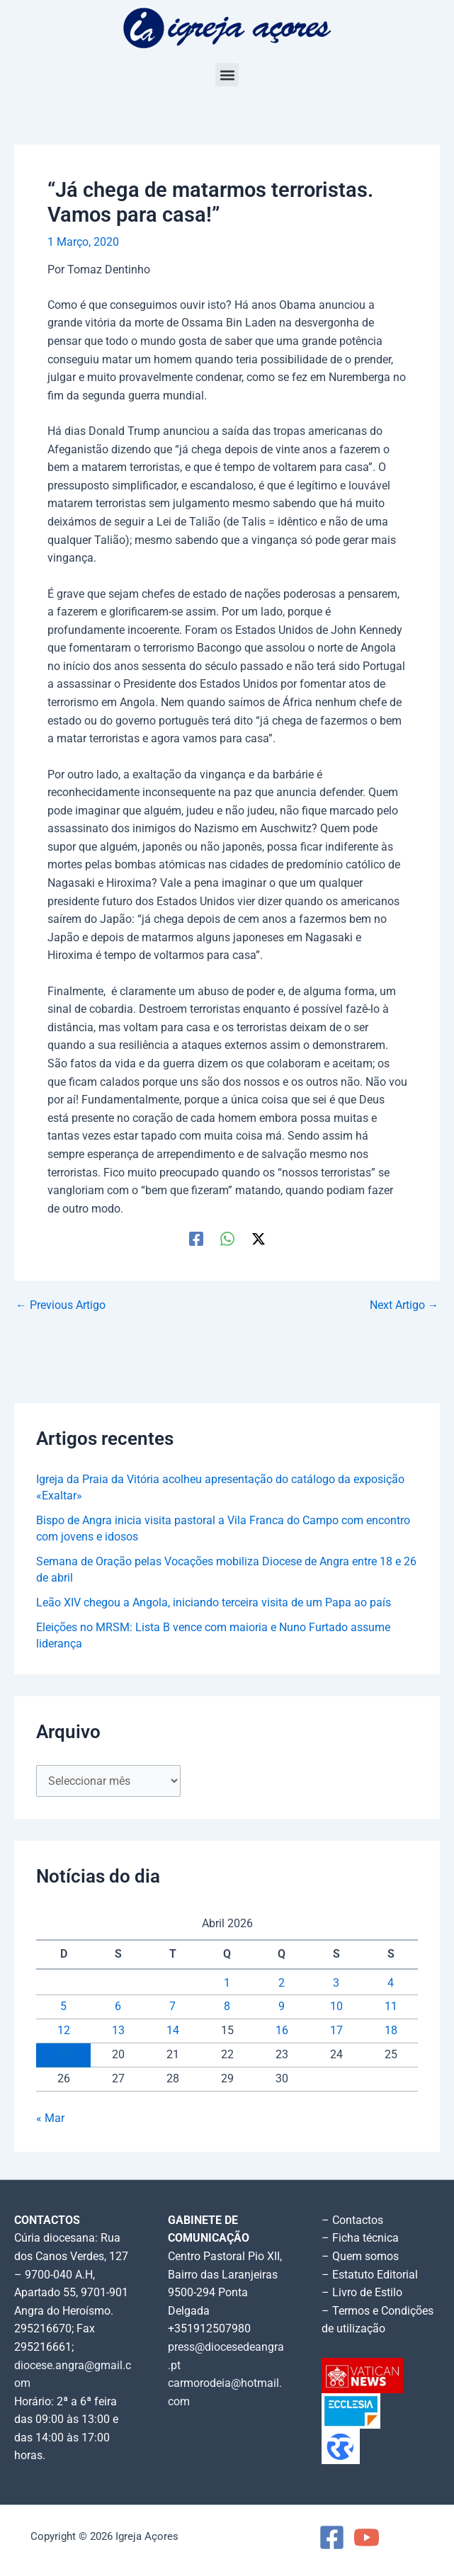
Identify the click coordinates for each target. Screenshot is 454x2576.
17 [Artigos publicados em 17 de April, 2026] (336, 2030)
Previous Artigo (61, 1306)
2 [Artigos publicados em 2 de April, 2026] (281, 1983)
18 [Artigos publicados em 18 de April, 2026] (391, 2030)
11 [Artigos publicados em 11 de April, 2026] (391, 2006)
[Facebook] (196, 1239)
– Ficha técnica (360, 2238)
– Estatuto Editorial (370, 2275)
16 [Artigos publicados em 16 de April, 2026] (282, 2030)
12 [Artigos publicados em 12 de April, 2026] (63, 2030)
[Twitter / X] (258, 1239)
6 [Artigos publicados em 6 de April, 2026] (118, 2006)
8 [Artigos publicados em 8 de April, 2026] (227, 2006)
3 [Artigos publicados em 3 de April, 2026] (336, 1983)
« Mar (50, 2118)
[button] (227, 74)
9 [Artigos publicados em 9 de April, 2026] (281, 2006)
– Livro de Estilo (362, 2292)
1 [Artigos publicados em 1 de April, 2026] (227, 1983)
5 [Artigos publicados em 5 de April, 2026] (63, 2006)
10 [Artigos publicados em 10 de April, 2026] (336, 2006)
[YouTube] (366, 2537)
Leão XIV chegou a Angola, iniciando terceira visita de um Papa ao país (213, 1602)
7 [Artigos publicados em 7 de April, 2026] (172, 2006)
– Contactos (352, 2220)
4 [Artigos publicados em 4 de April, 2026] (390, 1983)
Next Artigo (404, 1306)
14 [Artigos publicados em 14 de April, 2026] (172, 2030)
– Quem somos (360, 2256)
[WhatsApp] (227, 1239)
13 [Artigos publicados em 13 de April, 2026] (118, 2030)
